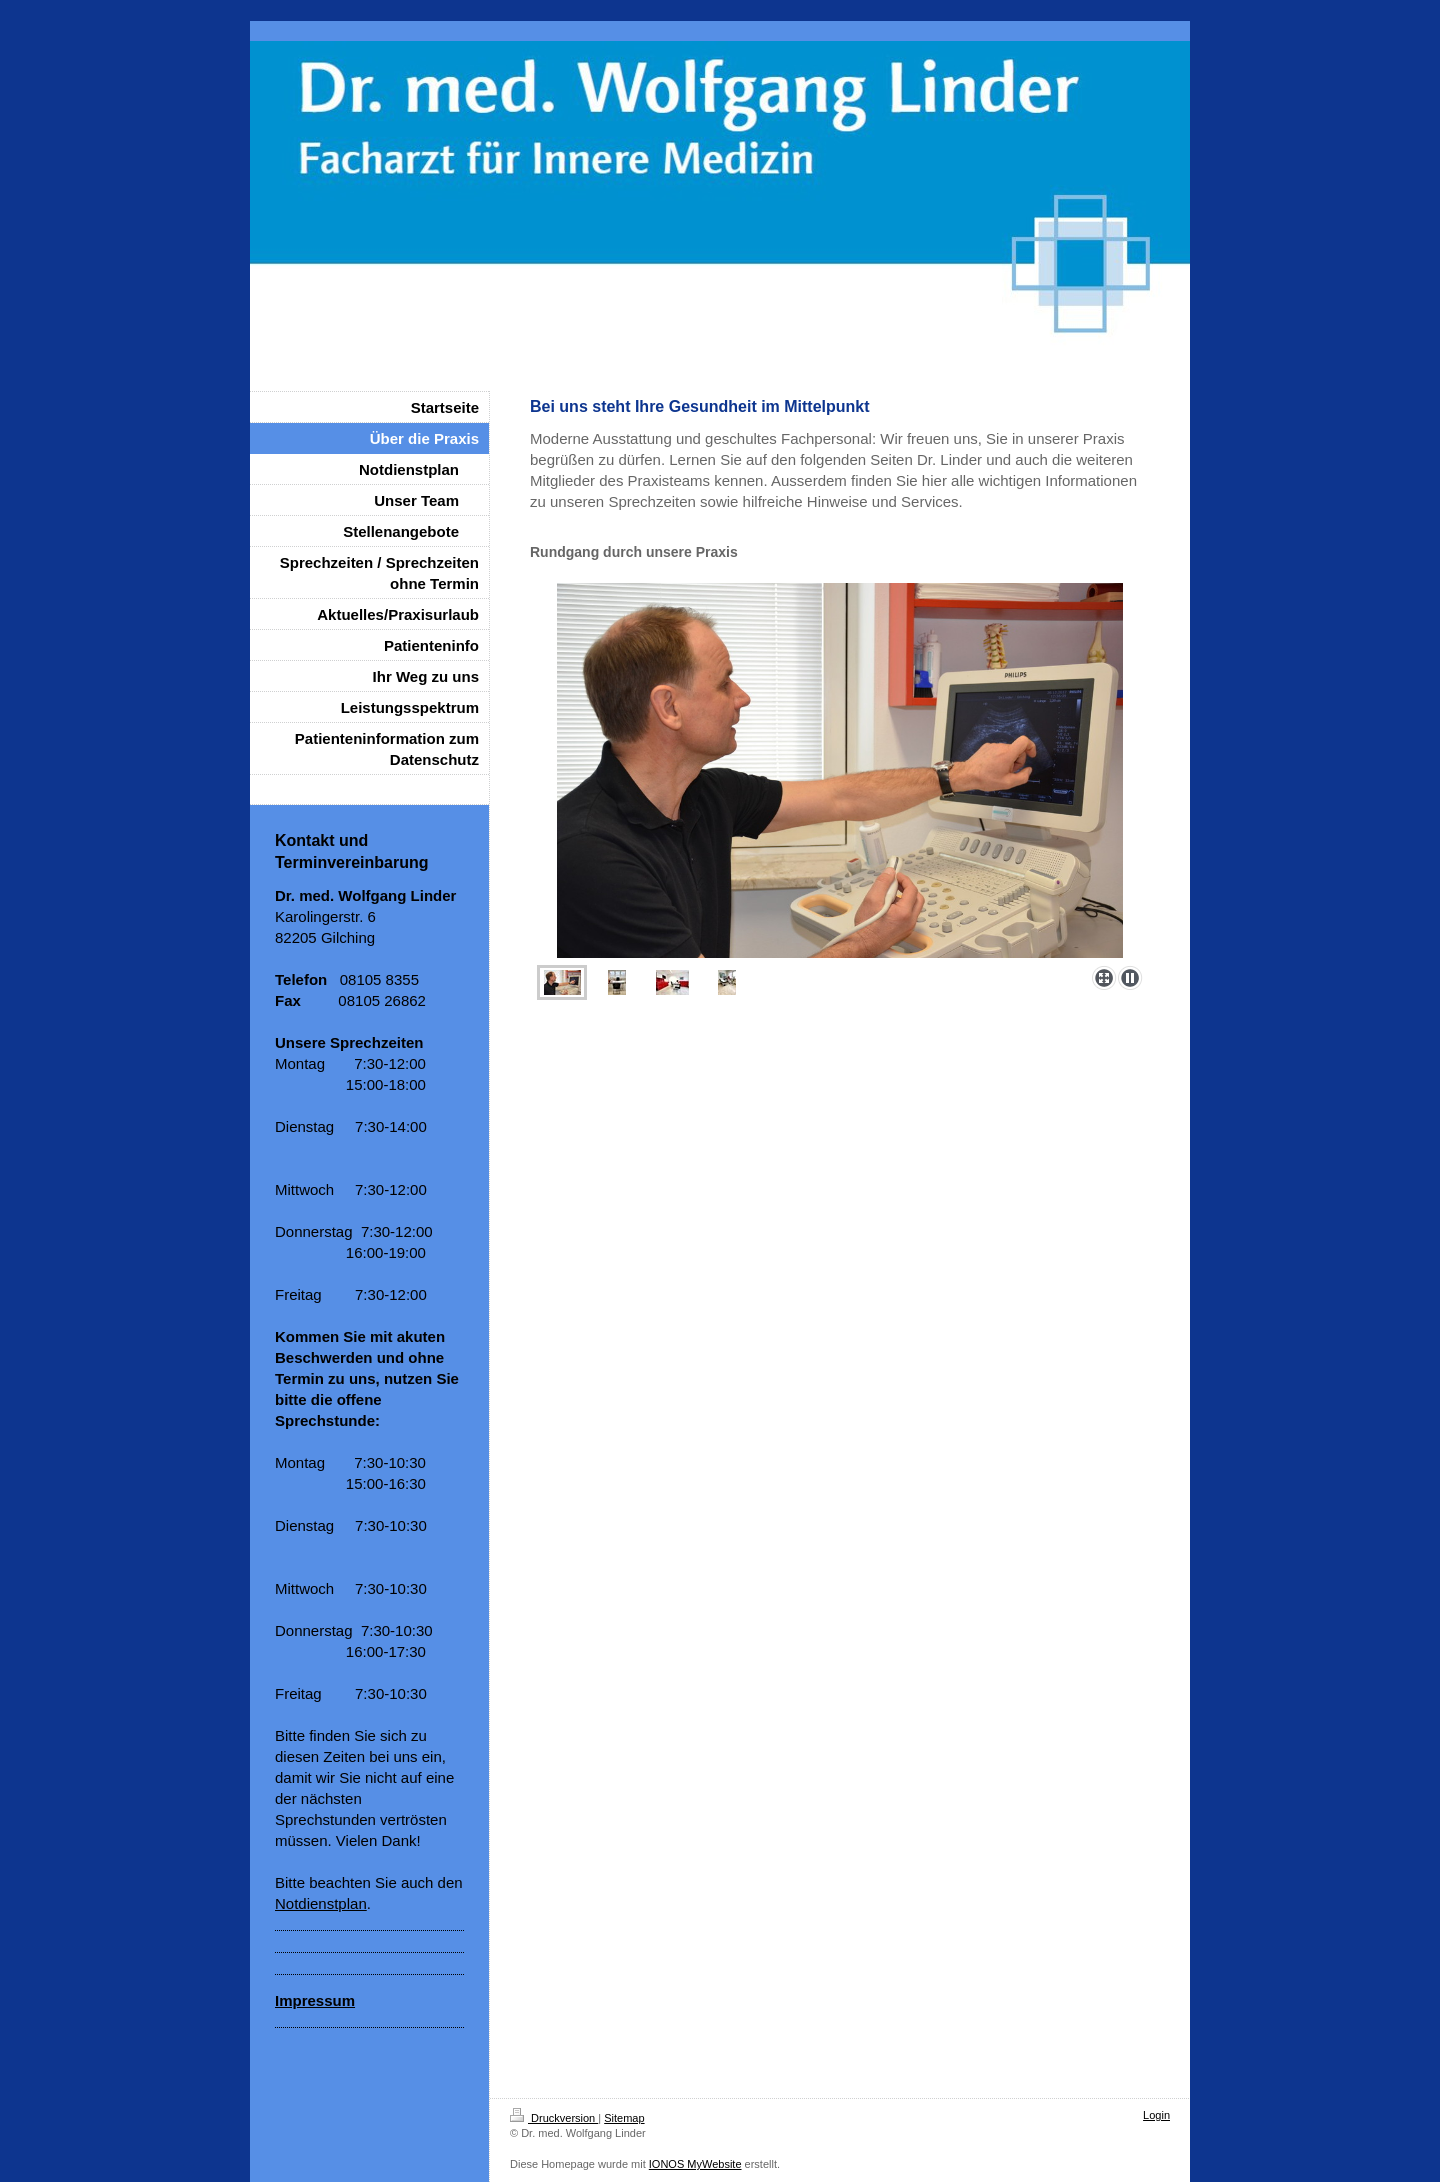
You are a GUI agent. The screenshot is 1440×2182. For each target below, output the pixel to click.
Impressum (315, 2000)
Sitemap (624, 2118)
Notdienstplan (321, 1903)
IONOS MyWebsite (695, 2164)
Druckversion (554, 2118)
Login (1156, 2115)
